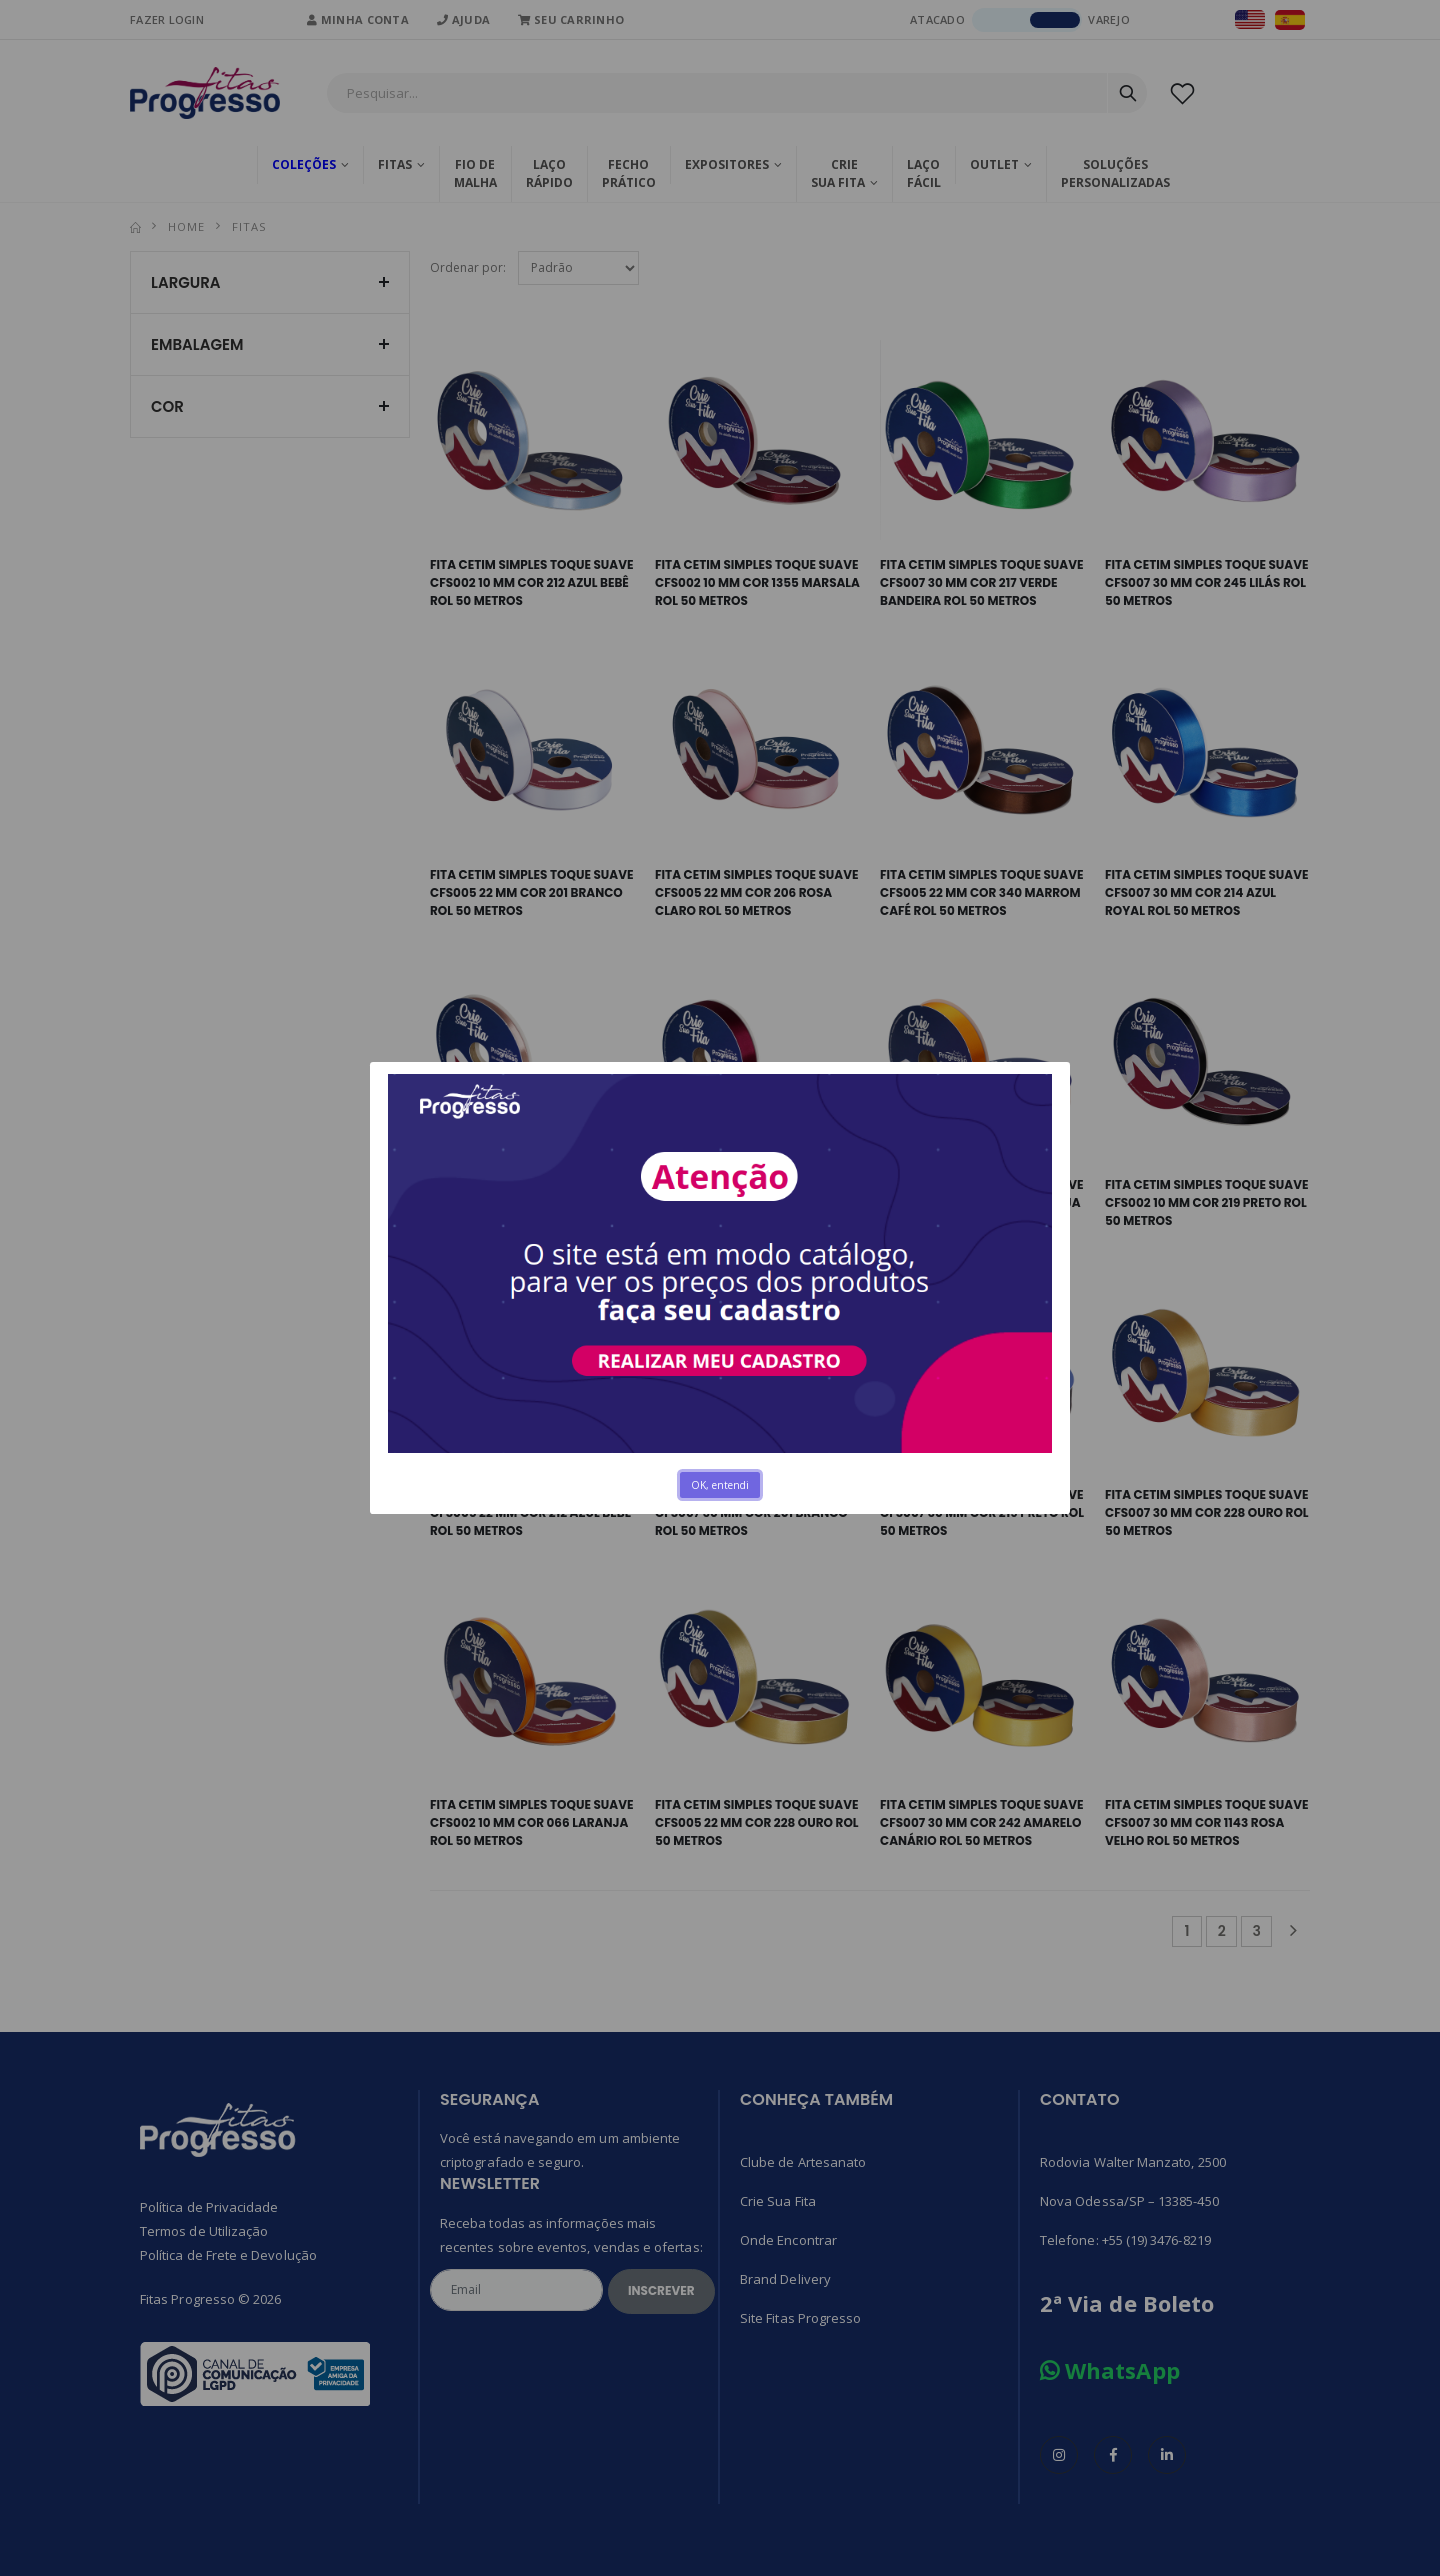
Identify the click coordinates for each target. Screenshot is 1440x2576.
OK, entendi (720, 1485)
